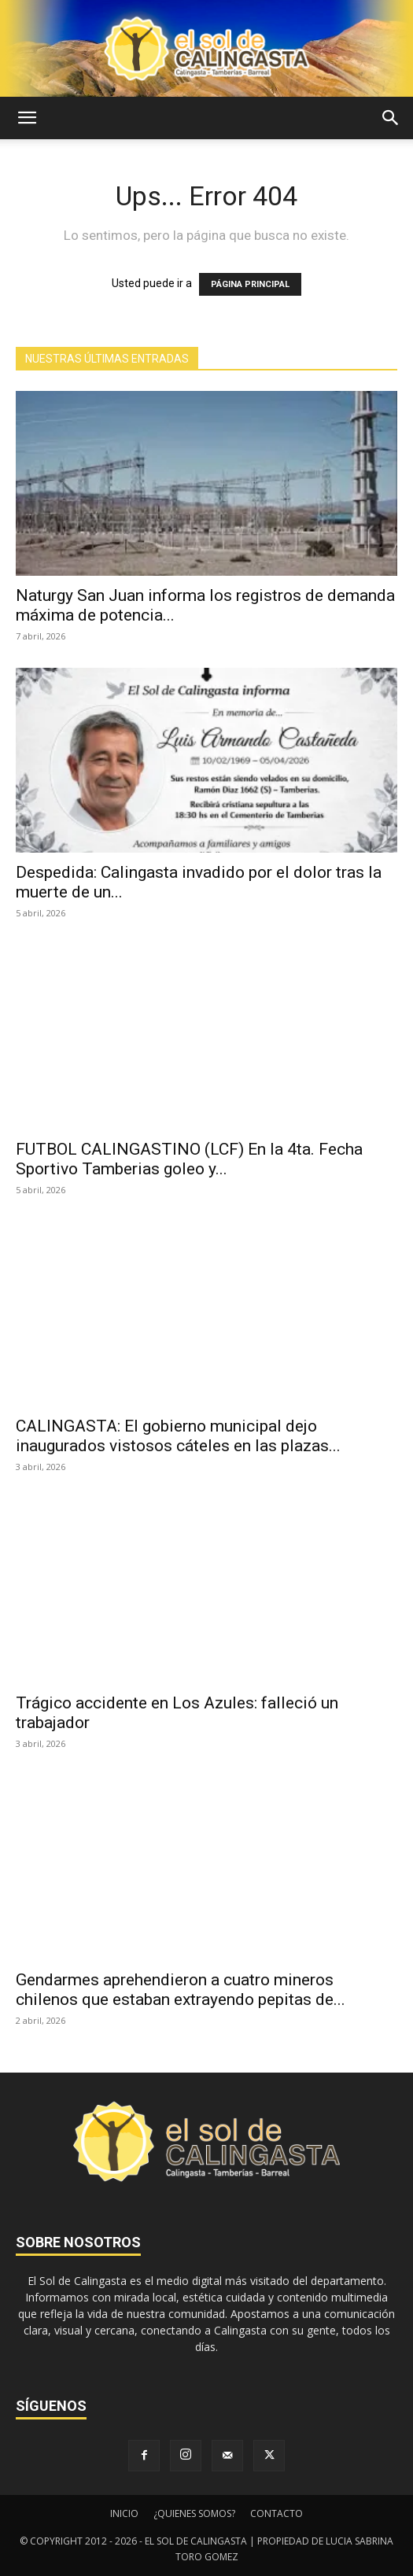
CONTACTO (276, 2513)
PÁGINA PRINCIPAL (250, 284)
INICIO (124, 2513)
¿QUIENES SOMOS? (194, 2513)
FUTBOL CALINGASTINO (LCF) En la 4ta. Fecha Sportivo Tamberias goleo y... (189, 1159)
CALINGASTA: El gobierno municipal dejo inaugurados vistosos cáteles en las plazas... (178, 1436)
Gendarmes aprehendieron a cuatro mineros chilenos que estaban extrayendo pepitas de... (180, 1989)
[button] (27, 118)
